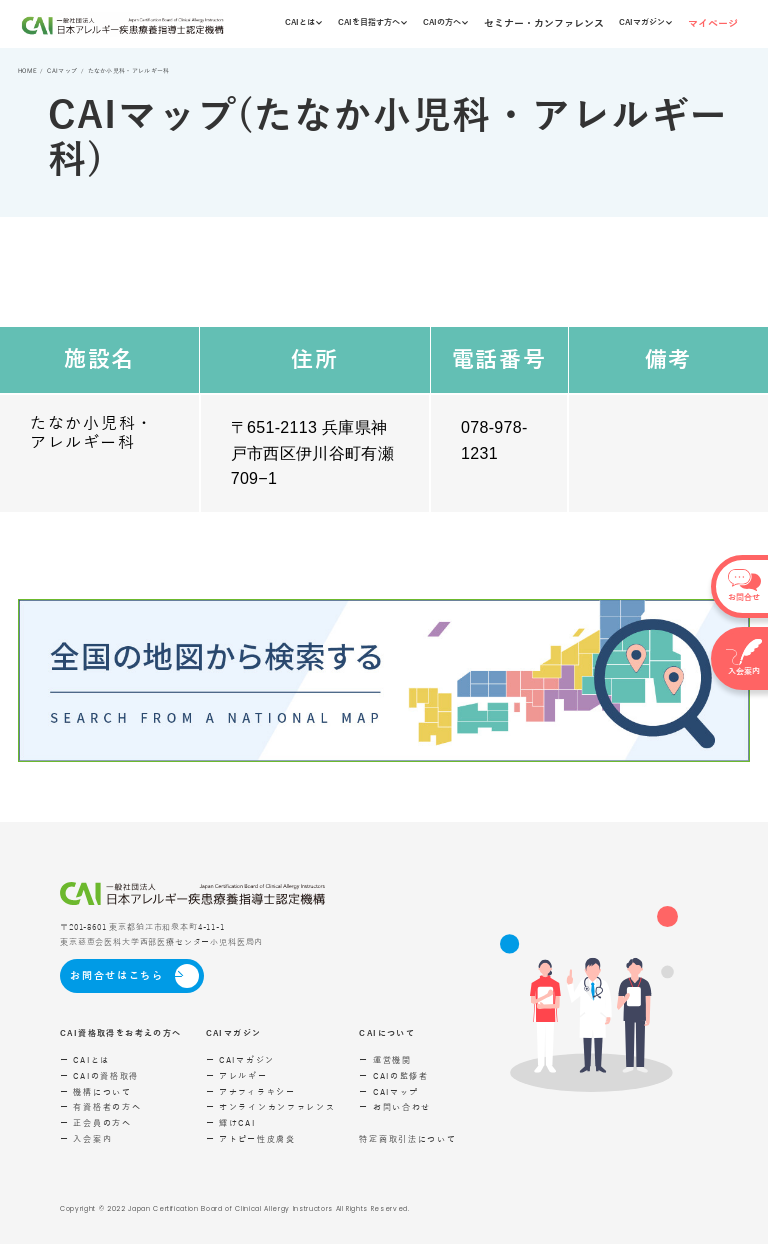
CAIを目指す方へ (372, 22)
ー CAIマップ (389, 1092)
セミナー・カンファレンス (544, 23)
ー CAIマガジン (240, 1060)
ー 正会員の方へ (96, 1123)
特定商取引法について (407, 1139)
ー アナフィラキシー (251, 1092)
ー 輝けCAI (231, 1123)
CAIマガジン (645, 22)
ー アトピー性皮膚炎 (251, 1139)
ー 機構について (96, 1092)
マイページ (713, 23)
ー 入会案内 (86, 1139)
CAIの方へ (445, 22)
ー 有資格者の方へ (100, 1107)
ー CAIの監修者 (393, 1076)
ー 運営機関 (385, 1060)
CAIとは (303, 22)
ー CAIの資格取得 (99, 1076)
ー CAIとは (85, 1060)
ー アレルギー (237, 1076)
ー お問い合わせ (395, 1107)
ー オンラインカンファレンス (271, 1107)
